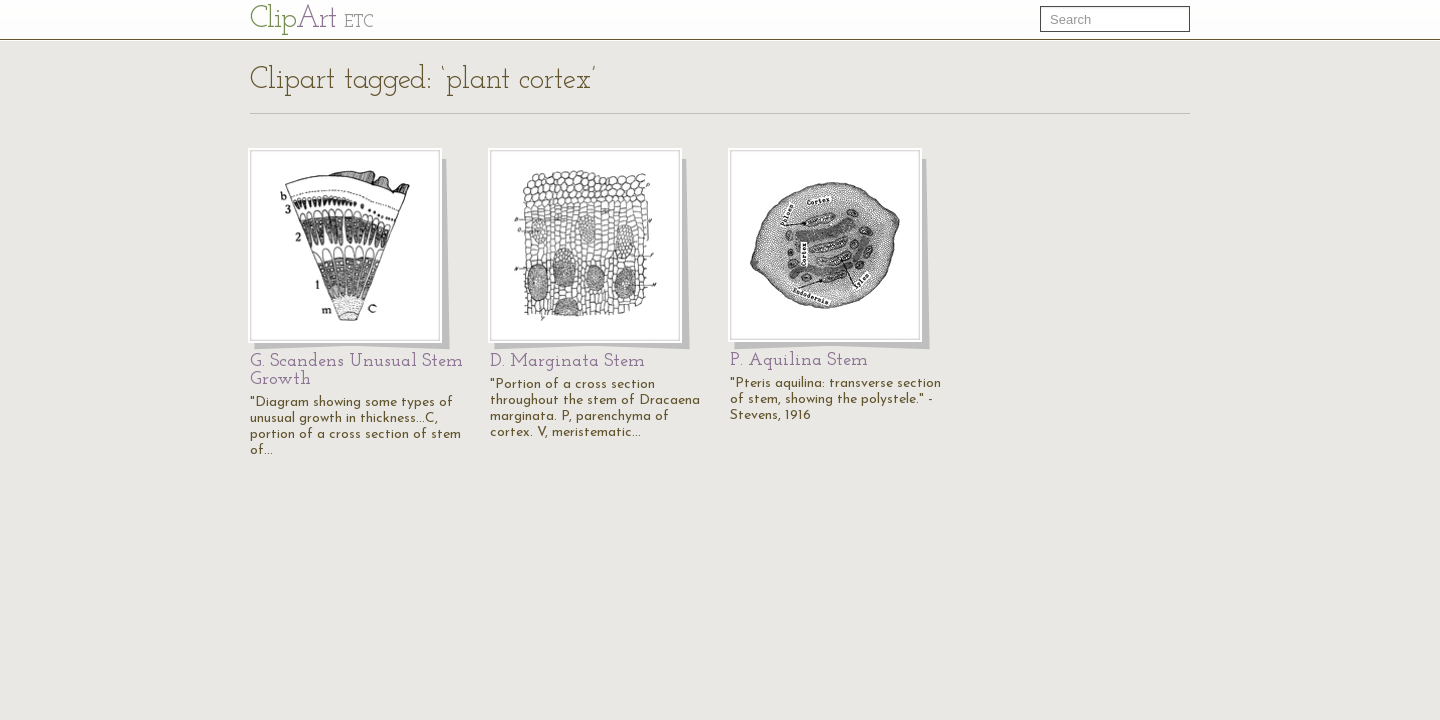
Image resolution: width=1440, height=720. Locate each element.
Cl (311, 19)
